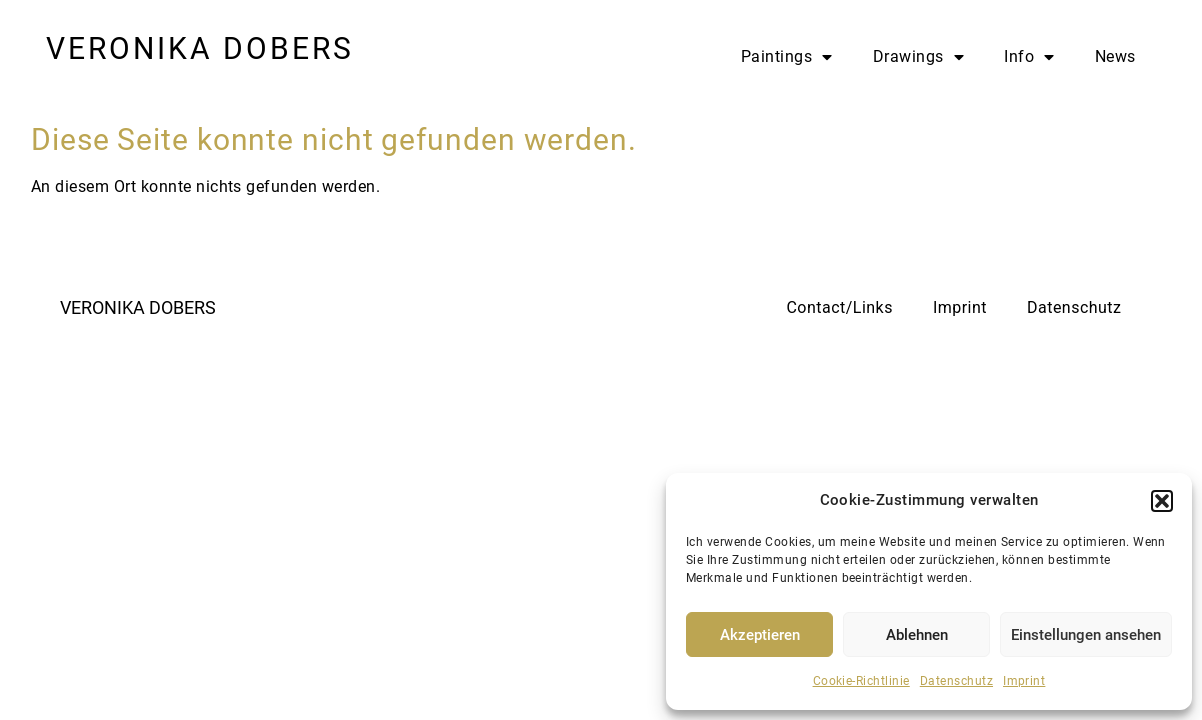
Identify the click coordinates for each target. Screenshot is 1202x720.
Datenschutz (956, 681)
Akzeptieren (760, 635)
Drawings (918, 57)
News (1115, 56)
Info (1029, 57)
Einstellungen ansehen (1086, 635)
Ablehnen (917, 635)
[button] (1162, 501)
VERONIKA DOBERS (200, 48)
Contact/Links (839, 307)
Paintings (787, 57)
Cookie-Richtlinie (861, 681)
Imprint (1024, 681)
